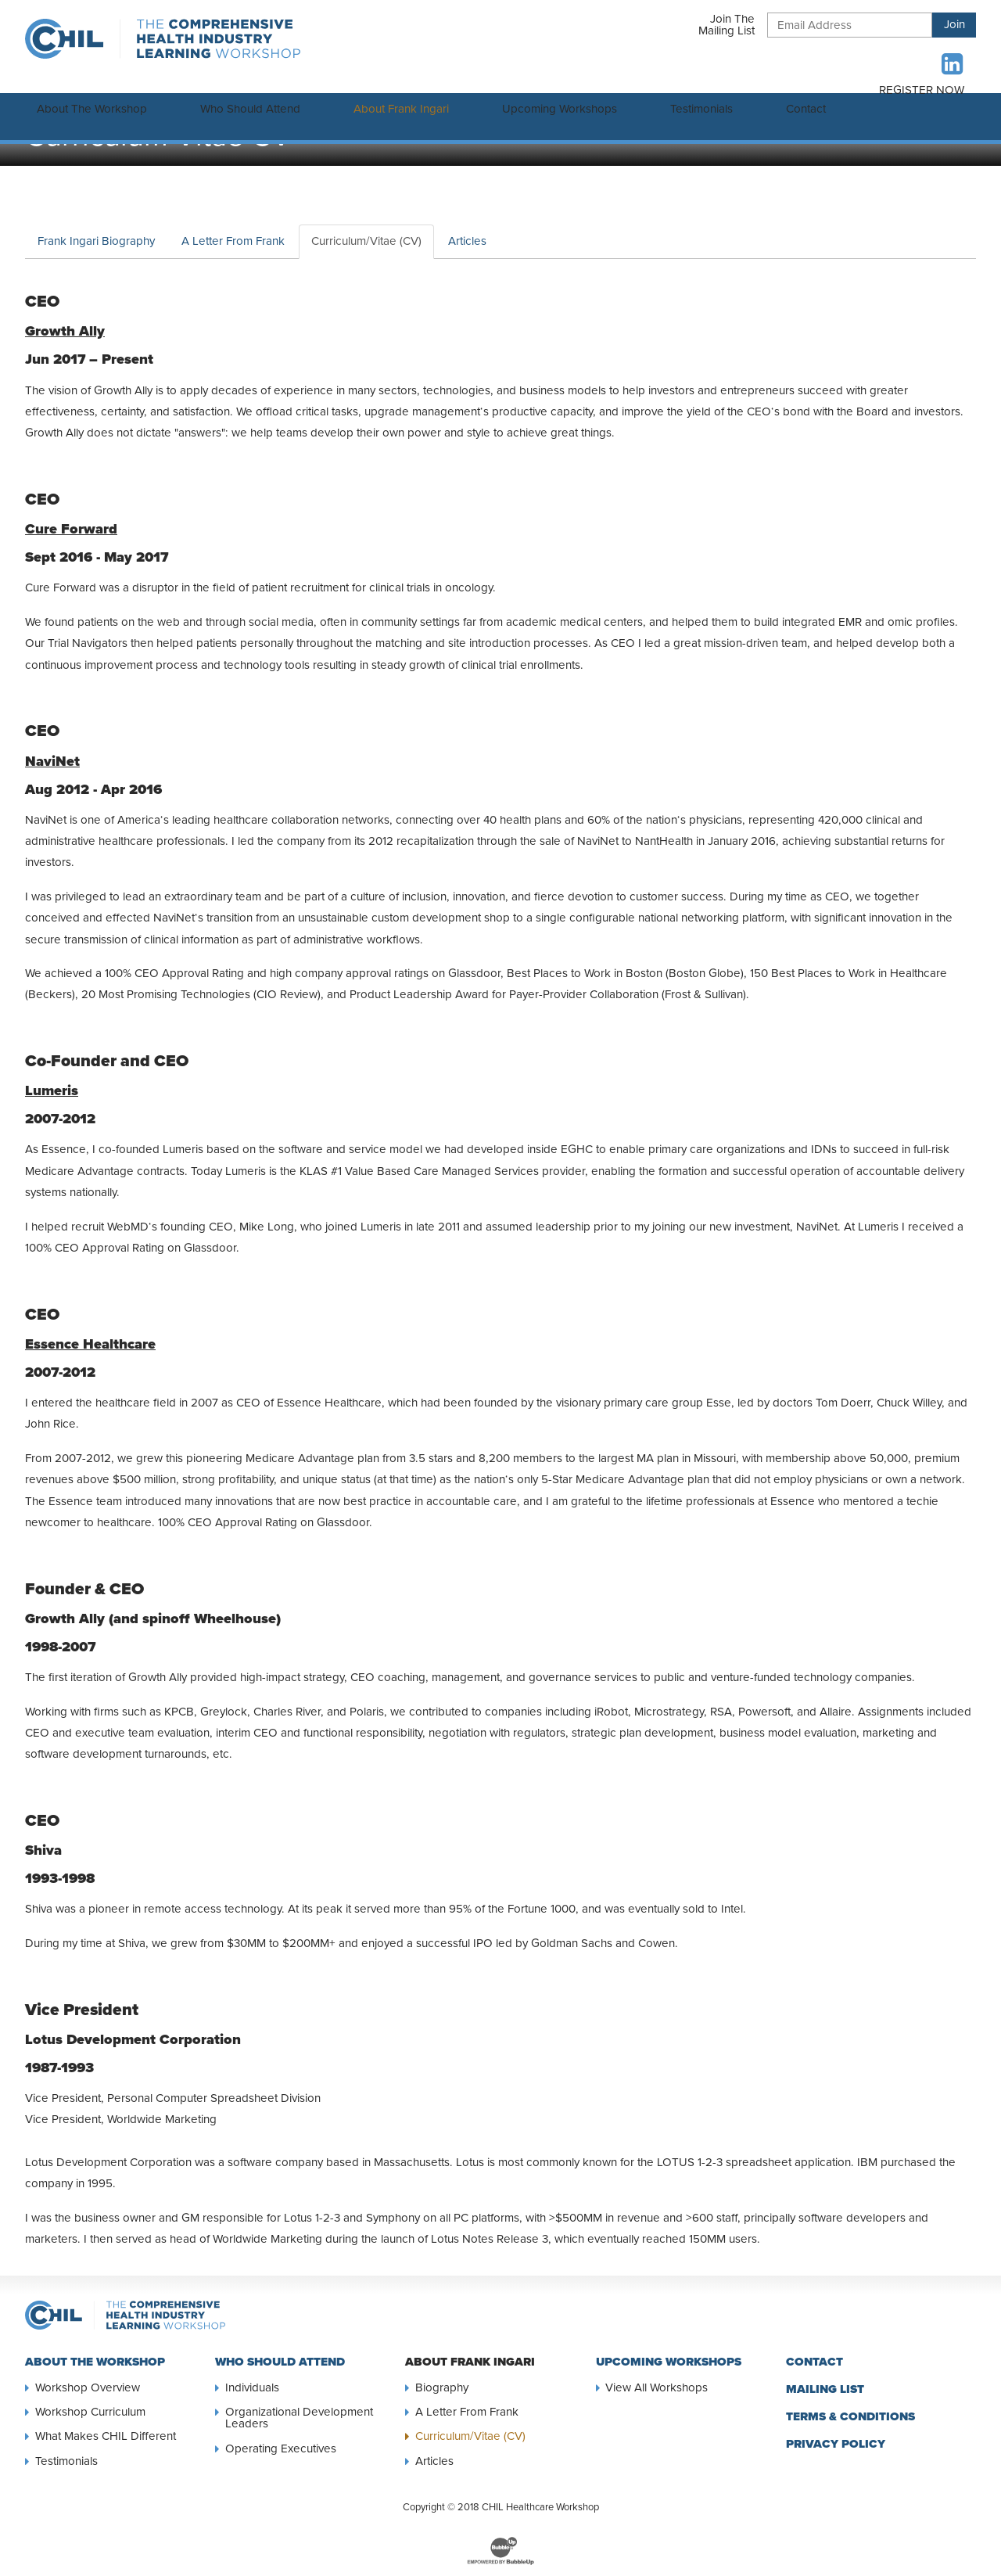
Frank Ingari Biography (96, 225)
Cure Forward (71, 513)
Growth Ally (65, 315)
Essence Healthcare (90, 1328)
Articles (467, 225)
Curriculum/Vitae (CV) (366, 225)
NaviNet (52, 745)
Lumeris (51, 1074)
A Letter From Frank (233, 225)
